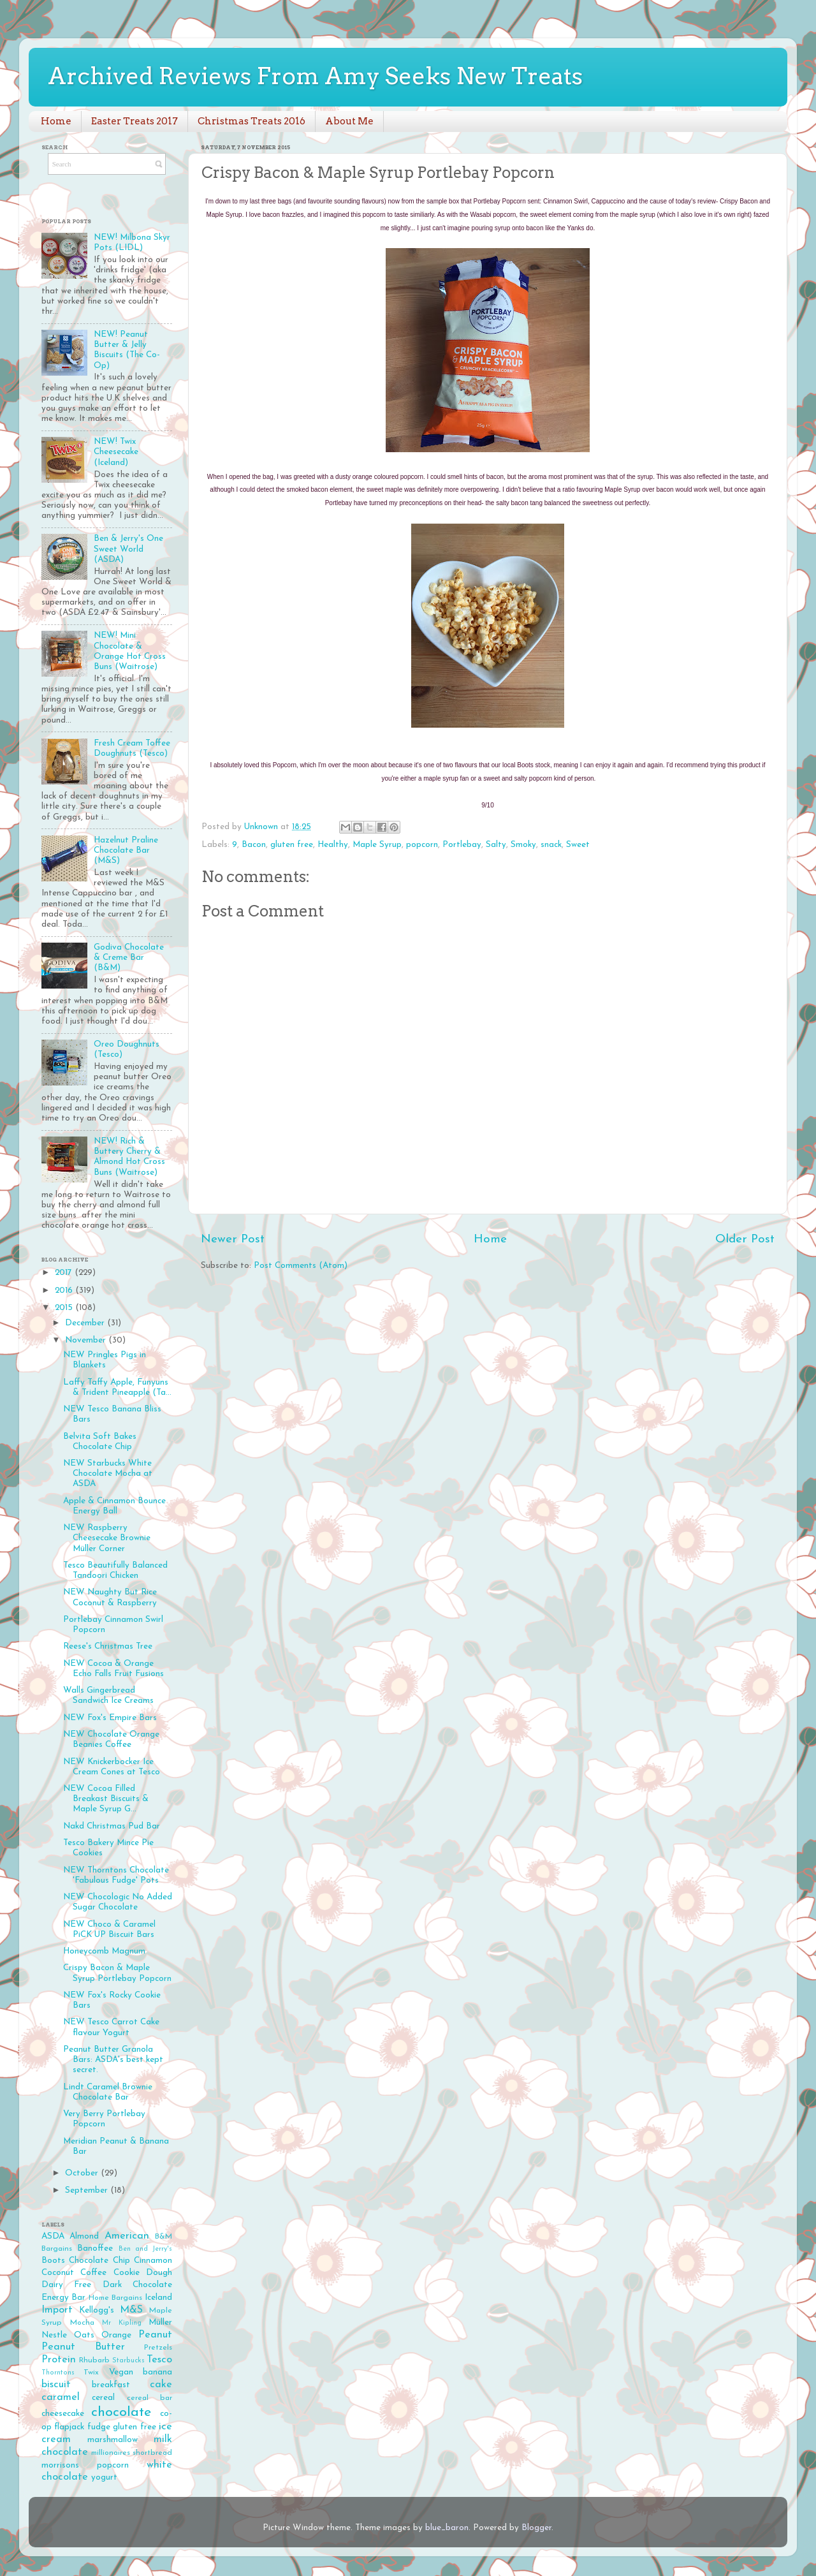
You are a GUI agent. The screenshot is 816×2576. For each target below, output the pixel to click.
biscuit (56, 2385)
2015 (65, 1308)
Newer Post (233, 1239)
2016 (65, 1290)
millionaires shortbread (131, 2453)
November (86, 1340)
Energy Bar (63, 2297)
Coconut (57, 2273)
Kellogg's (96, 2310)
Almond (84, 2236)
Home (56, 121)
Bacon (254, 845)
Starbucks (128, 2360)
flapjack (69, 2427)
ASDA (52, 2236)
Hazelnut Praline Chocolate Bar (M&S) (126, 850)
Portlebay (461, 845)
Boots (53, 2260)
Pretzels (158, 2348)
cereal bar (149, 2398)
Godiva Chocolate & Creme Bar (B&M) (129, 957)
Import (57, 2310)
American (127, 2236)
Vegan (121, 2372)
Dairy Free (66, 2285)
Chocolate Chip (99, 2260)
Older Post (745, 1239)
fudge (98, 2427)
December (86, 1323)
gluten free (291, 845)
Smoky (523, 845)
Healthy (332, 845)
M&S (131, 2310)
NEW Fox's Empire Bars (110, 1718)
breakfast (111, 2385)
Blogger (536, 2528)
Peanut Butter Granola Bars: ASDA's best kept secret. (113, 2059)
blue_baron (447, 2528)
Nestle (54, 2335)
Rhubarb (94, 2360)
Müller (160, 2322)
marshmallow (112, 2440)
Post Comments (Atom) (300, 1266)
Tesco (159, 2360)
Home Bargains (115, 2298)
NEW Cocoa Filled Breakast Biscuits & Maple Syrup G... (106, 1799)
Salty (496, 845)
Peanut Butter (83, 2347)
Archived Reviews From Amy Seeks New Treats (315, 76)
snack (551, 845)
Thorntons (58, 2372)
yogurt (104, 2477)
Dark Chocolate (137, 2285)
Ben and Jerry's (146, 2249)
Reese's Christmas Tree (107, 1646)
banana (157, 2372)
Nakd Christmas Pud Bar (111, 1826)
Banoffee (95, 2248)
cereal (103, 2398)
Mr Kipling (122, 2323)
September (87, 2190)
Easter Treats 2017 (134, 121)
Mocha (82, 2323)
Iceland (158, 2297)
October (83, 2173)
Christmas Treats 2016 (251, 121)
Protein (58, 2360)
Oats (84, 2335)
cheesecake (62, 2414)
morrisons (60, 2465)
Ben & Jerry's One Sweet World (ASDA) (128, 548)
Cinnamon (153, 2260)
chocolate (121, 2412)
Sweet (578, 845)
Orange (116, 2335)
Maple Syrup (377, 845)
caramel (60, 2397)
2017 (65, 1273)
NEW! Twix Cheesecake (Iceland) (116, 452)
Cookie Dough (142, 2273)
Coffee (93, 2273)
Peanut (155, 2335)
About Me (349, 121)
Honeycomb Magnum (104, 1951)
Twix (91, 2372)
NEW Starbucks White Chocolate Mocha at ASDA (107, 1473)
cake (161, 2385)
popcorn (422, 845)
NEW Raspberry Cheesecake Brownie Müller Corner (106, 1538)
